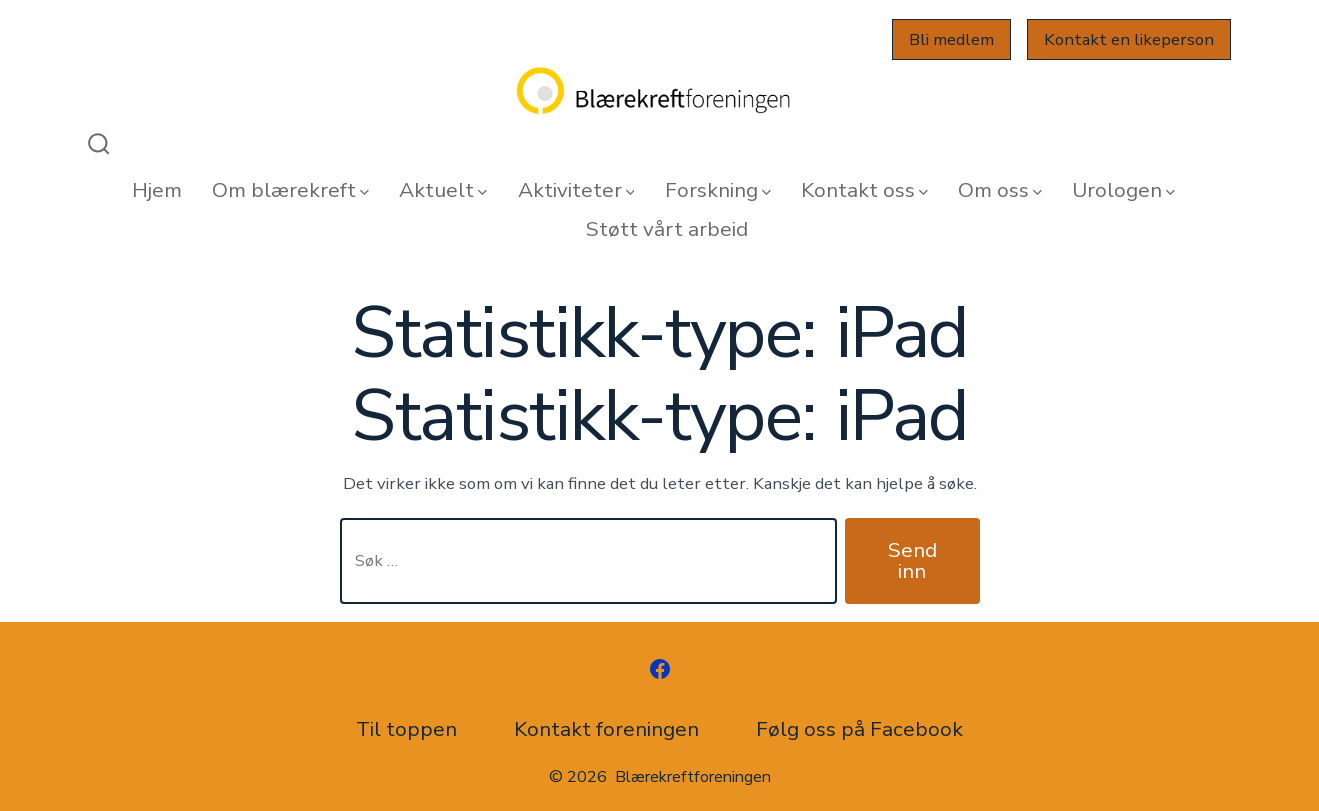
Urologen (1123, 190)
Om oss (1000, 190)
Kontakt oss (864, 190)
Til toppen (406, 729)
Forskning (718, 190)
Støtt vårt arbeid (667, 229)
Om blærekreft (290, 190)
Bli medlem (951, 39)
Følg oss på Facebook (859, 729)
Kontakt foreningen (606, 729)
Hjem (157, 190)
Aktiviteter (576, 190)
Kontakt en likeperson (1129, 39)
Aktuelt (443, 190)
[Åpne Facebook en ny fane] (660, 669)
